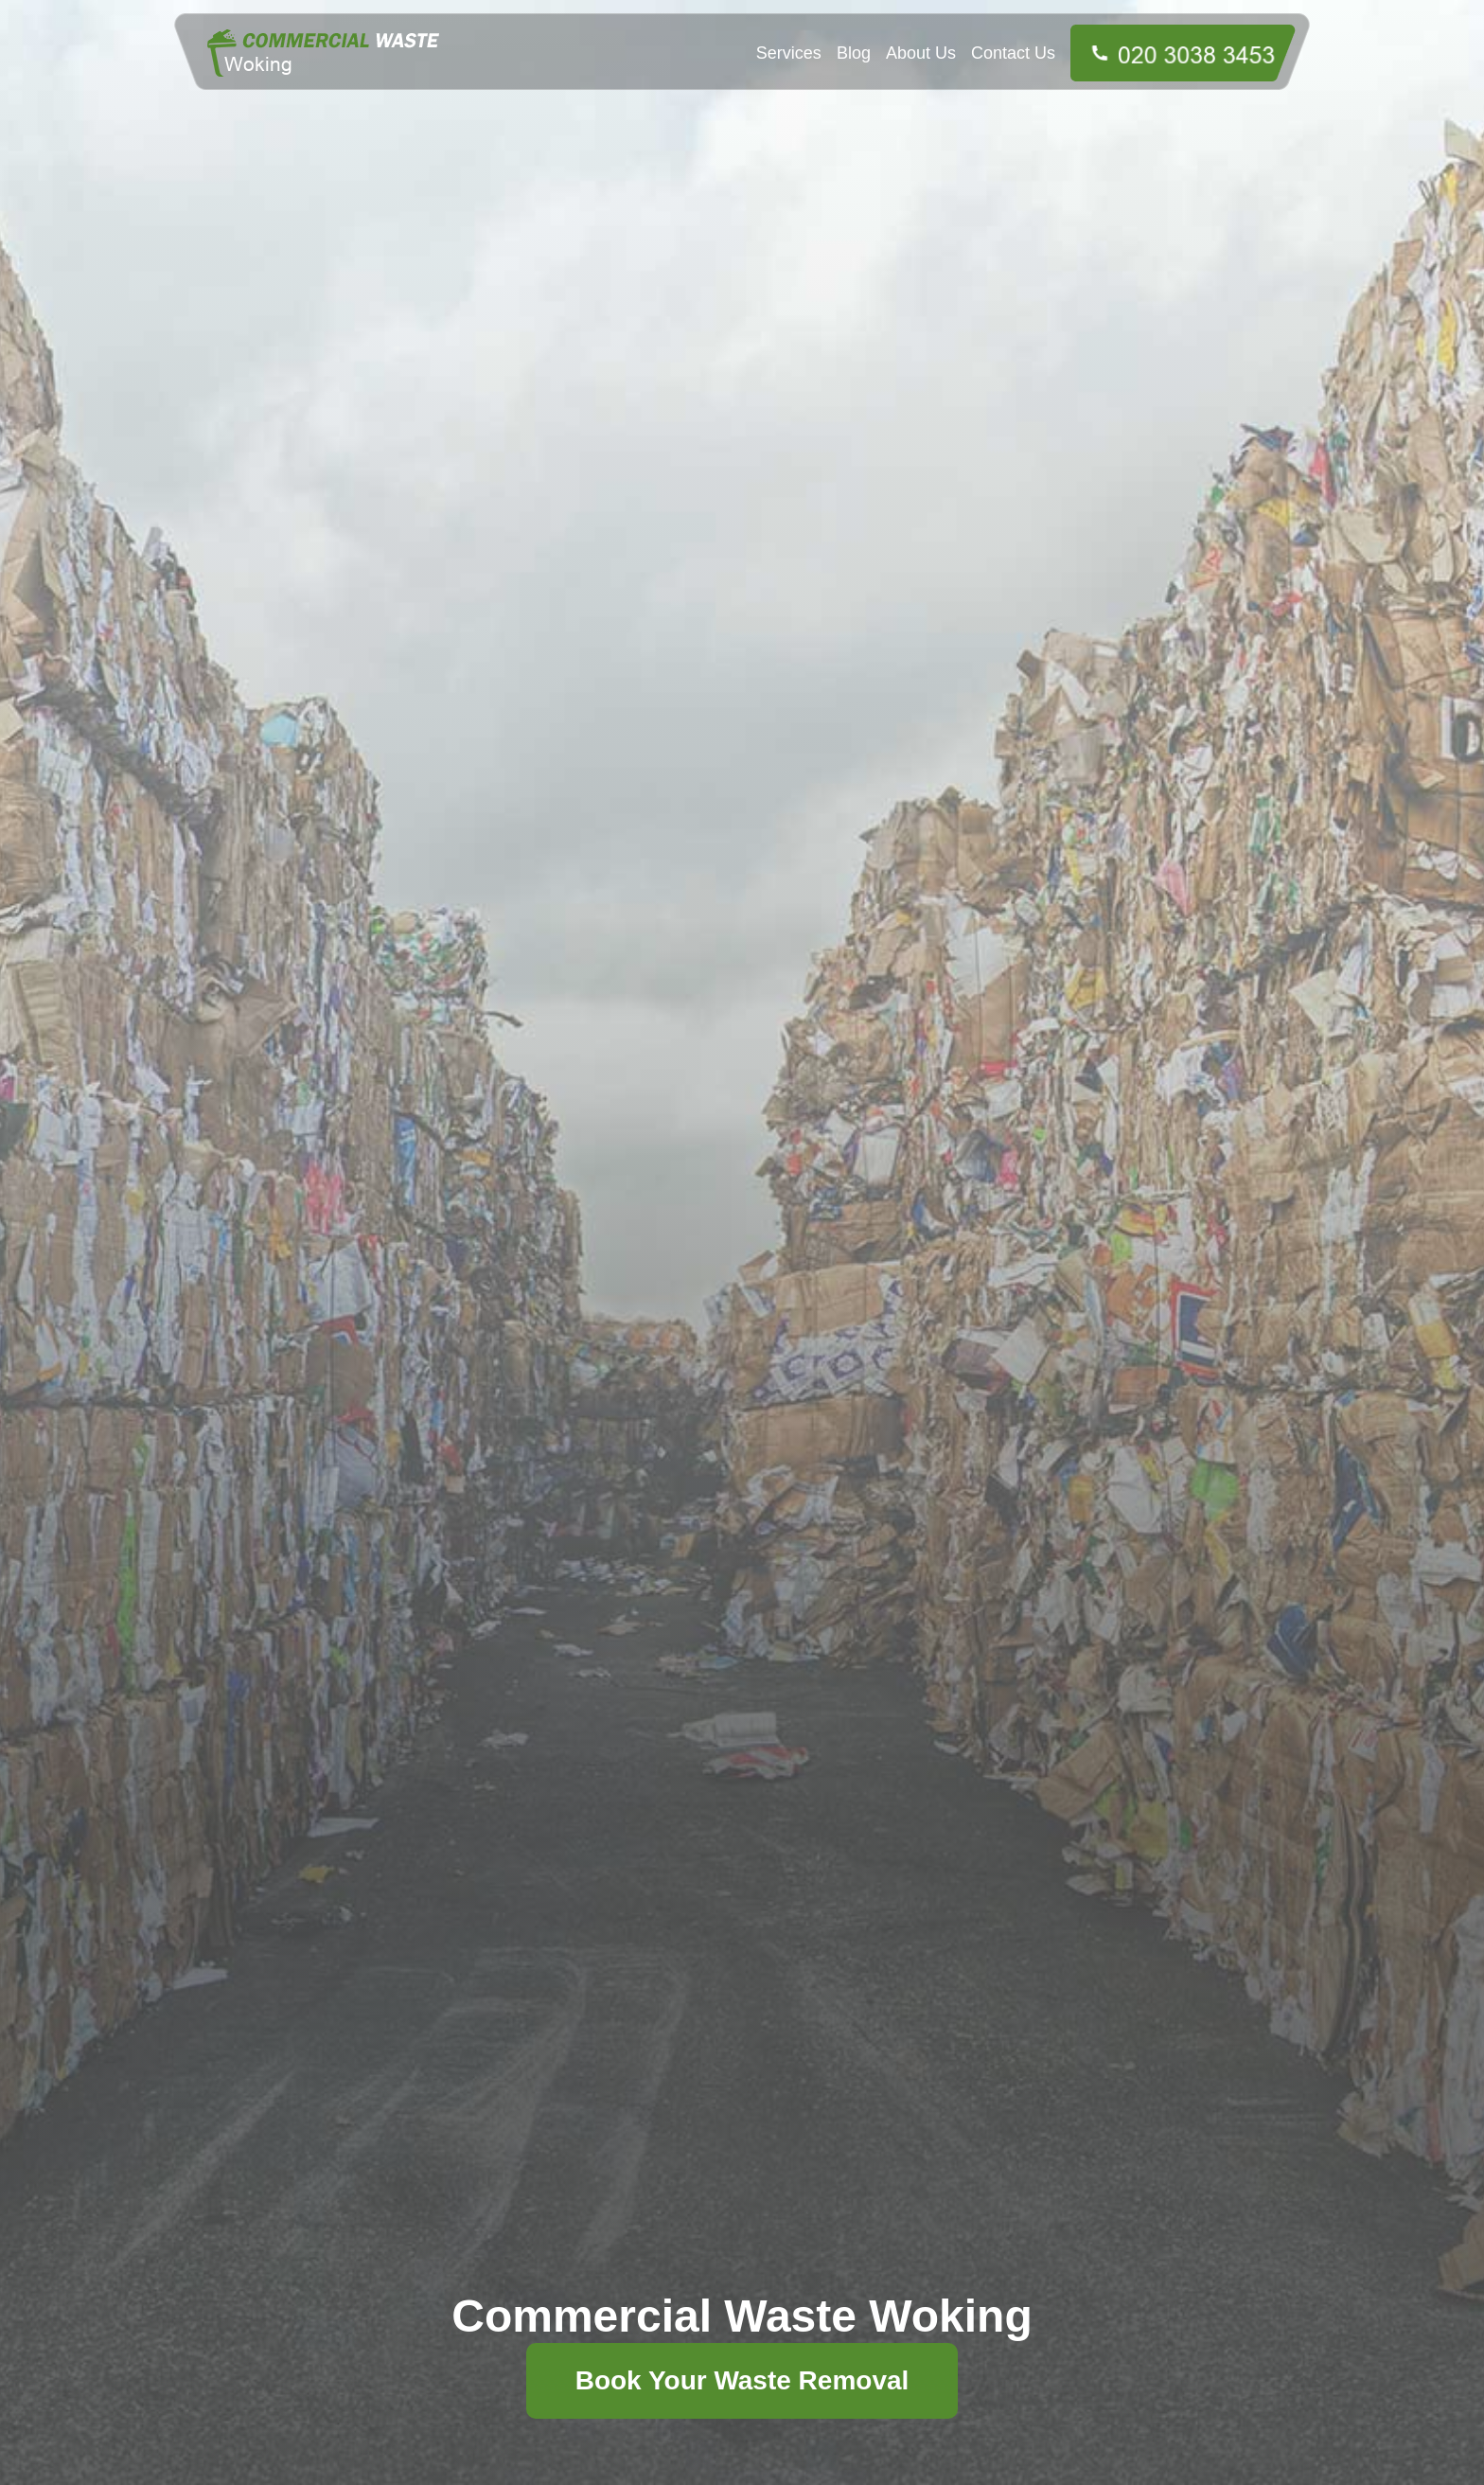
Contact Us (1013, 53)
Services (789, 53)
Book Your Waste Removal (742, 2380)
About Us (921, 53)
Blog (854, 53)
